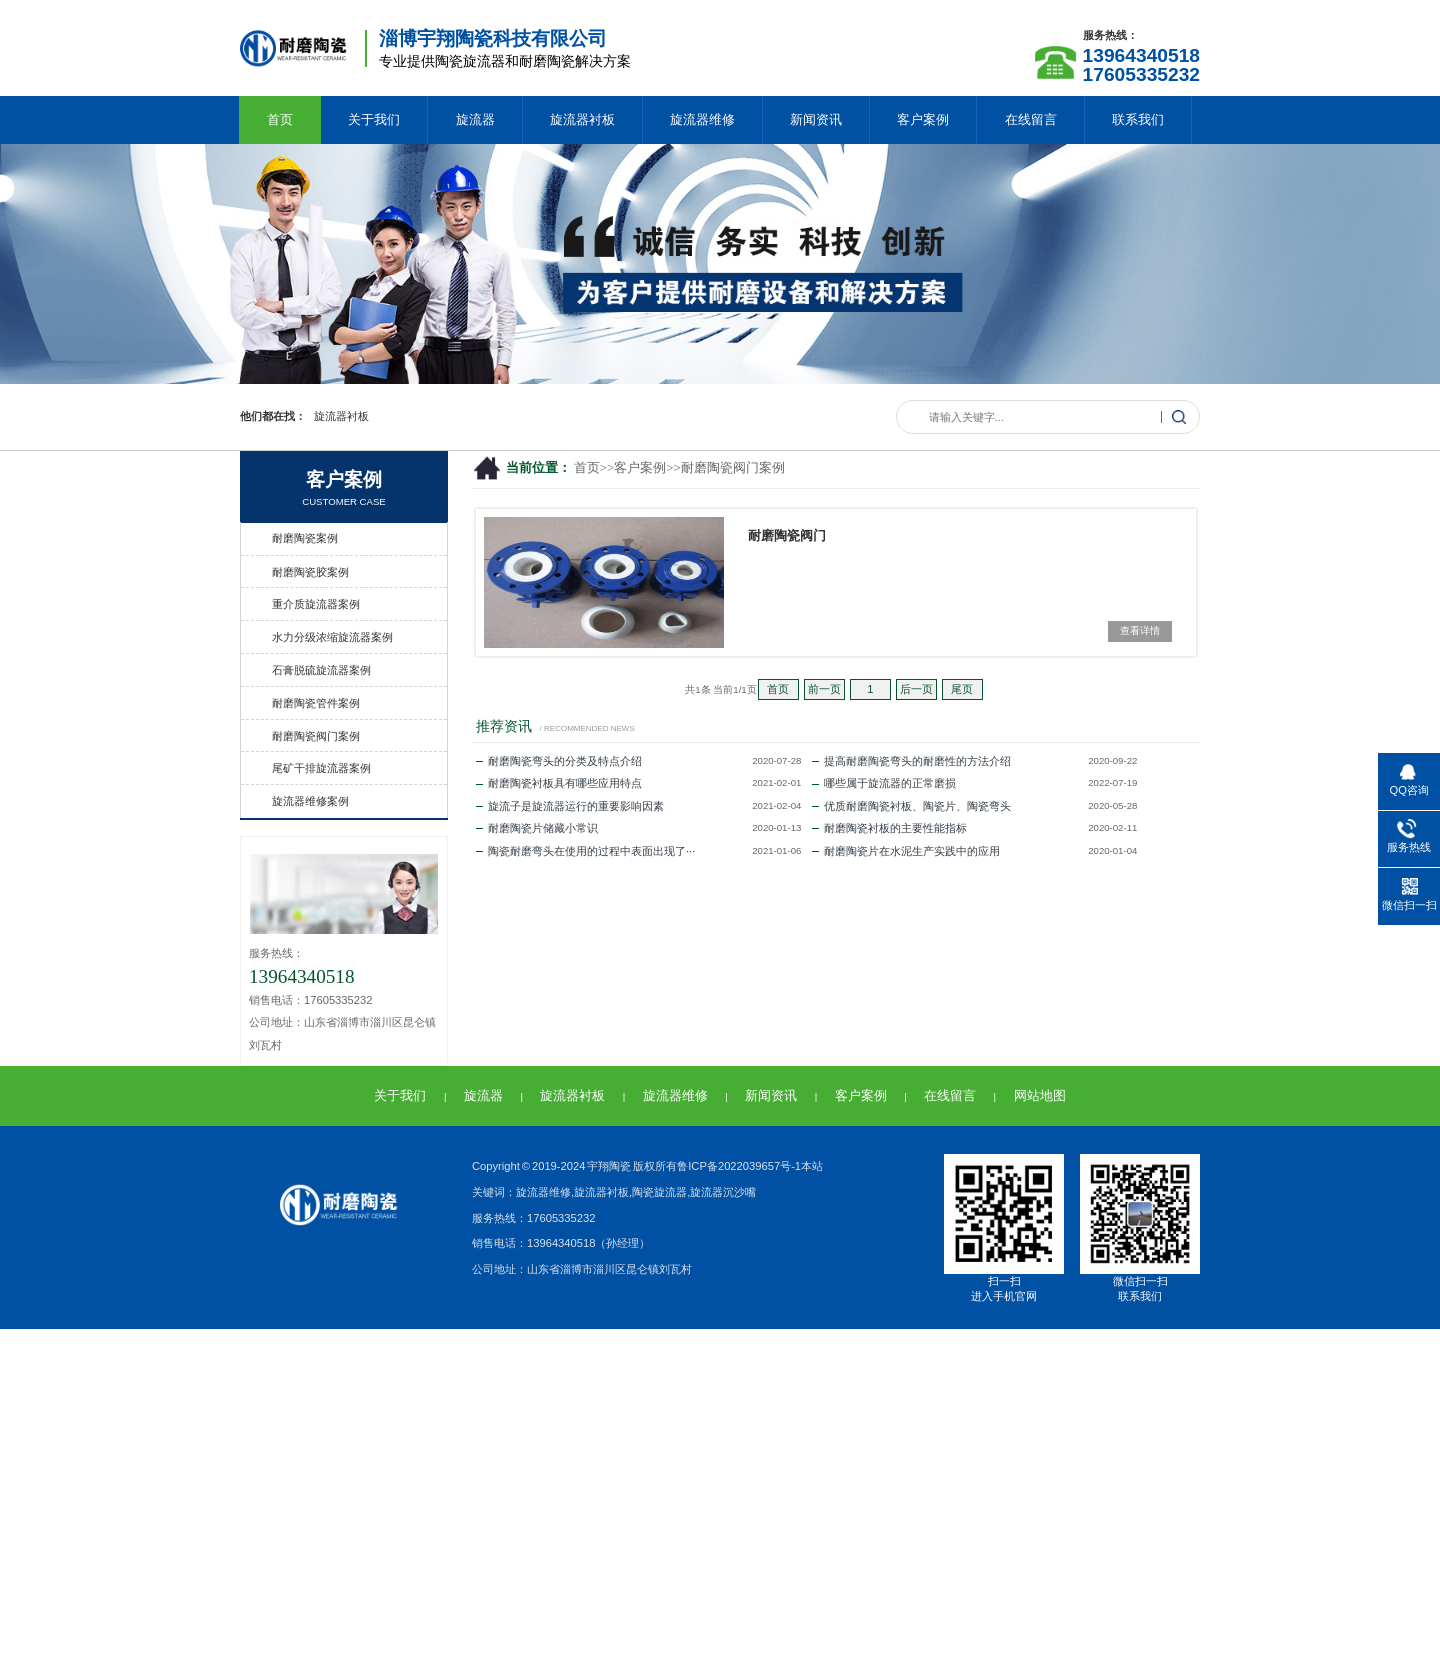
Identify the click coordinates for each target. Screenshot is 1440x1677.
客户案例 (923, 119)
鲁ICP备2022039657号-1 (739, 1166)
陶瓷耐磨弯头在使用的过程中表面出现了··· (585, 851)
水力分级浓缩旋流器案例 (332, 637)
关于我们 (374, 119)
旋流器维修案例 (310, 801)
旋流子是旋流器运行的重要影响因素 (570, 806)
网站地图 (1040, 1095)
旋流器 (475, 119)
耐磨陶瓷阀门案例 (733, 468)
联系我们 (1138, 119)
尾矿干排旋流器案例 (321, 768)
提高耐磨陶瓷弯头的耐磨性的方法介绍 (911, 761)
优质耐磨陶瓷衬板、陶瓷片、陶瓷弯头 (911, 806)
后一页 (916, 689)
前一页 (824, 689)
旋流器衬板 (582, 119)
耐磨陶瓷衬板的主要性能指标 (889, 828)
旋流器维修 (702, 119)
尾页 (962, 689)
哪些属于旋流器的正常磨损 (884, 783)
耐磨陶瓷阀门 (787, 535)
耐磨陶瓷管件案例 (316, 703)
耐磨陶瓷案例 (305, 538)
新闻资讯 (816, 119)
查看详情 (1140, 630)
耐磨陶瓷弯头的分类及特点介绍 (559, 761)
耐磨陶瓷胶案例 (310, 572)
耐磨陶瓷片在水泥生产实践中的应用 (906, 851)
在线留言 (1031, 119)
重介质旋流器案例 (316, 604)
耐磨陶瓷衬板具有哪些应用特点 (559, 783)
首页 (280, 119)
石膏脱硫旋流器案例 (321, 670)
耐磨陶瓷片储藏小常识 (537, 828)
